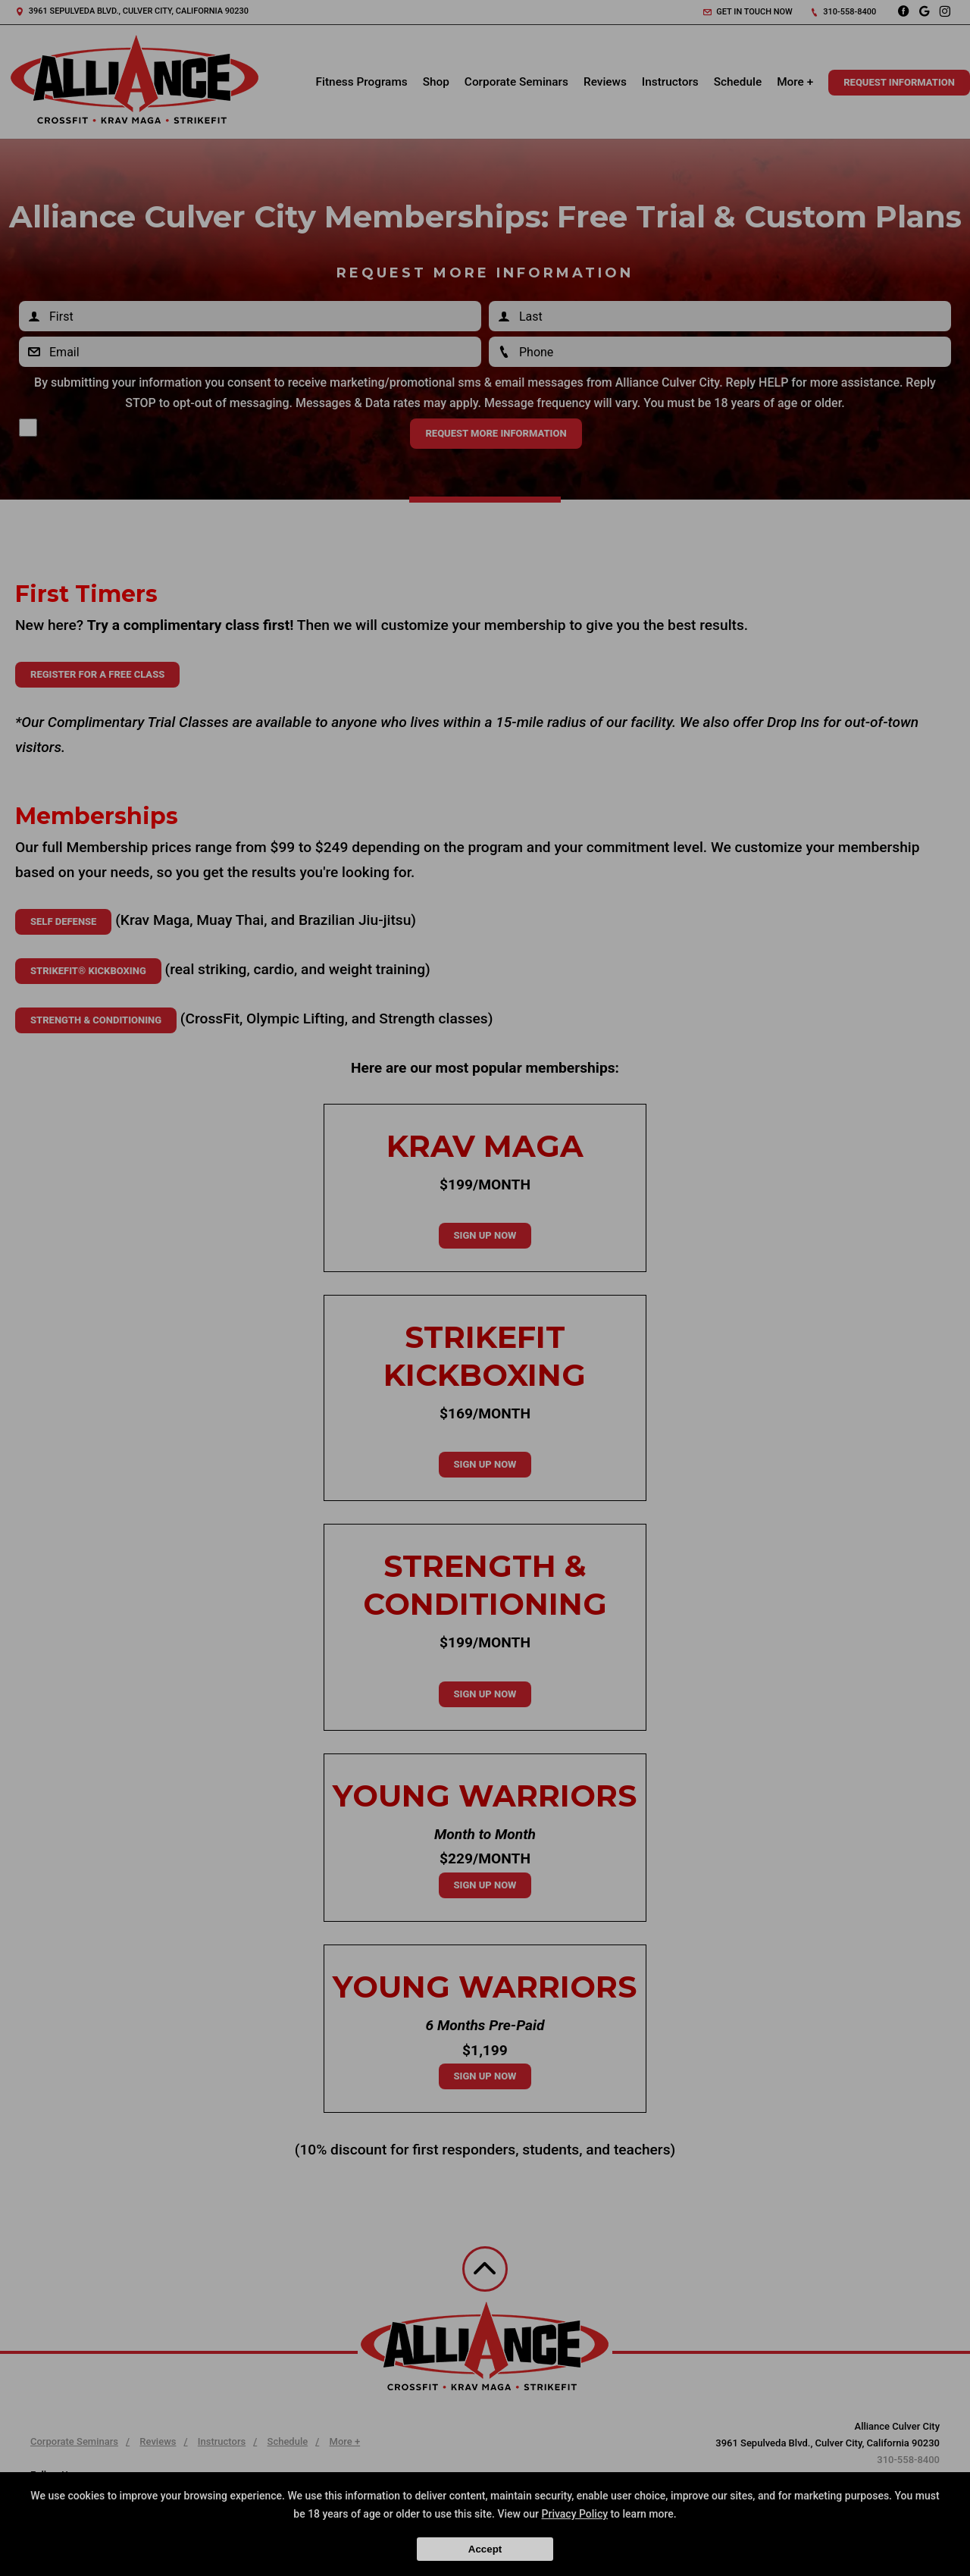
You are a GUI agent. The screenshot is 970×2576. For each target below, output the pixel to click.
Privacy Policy (575, 2514)
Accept (485, 2549)
